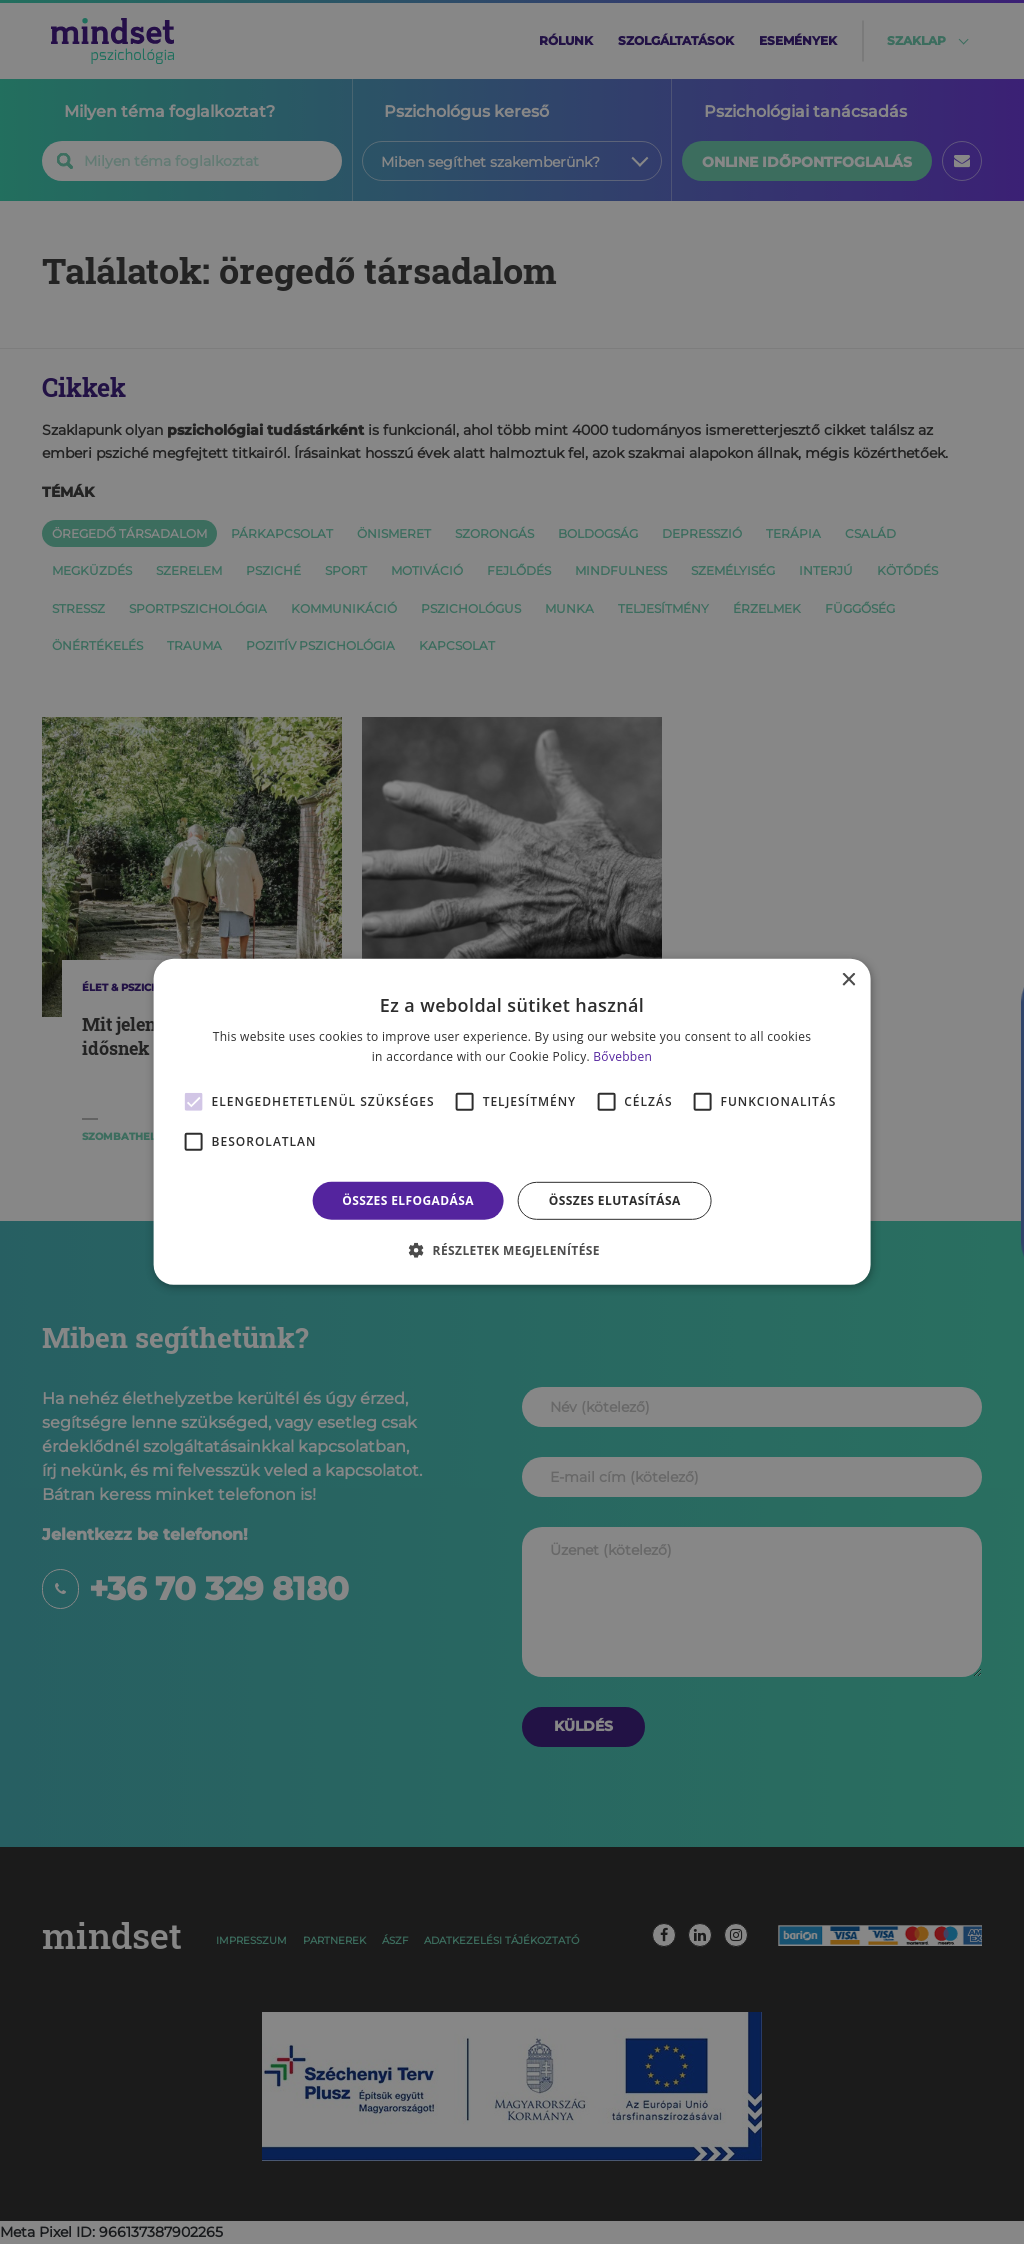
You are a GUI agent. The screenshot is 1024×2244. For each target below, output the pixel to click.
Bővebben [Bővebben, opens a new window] (622, 1056)
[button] (512, 1250)
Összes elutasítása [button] (615, 1200)
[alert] (512, 1122)
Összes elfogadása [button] (408, 1200)
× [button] (847, 980)
